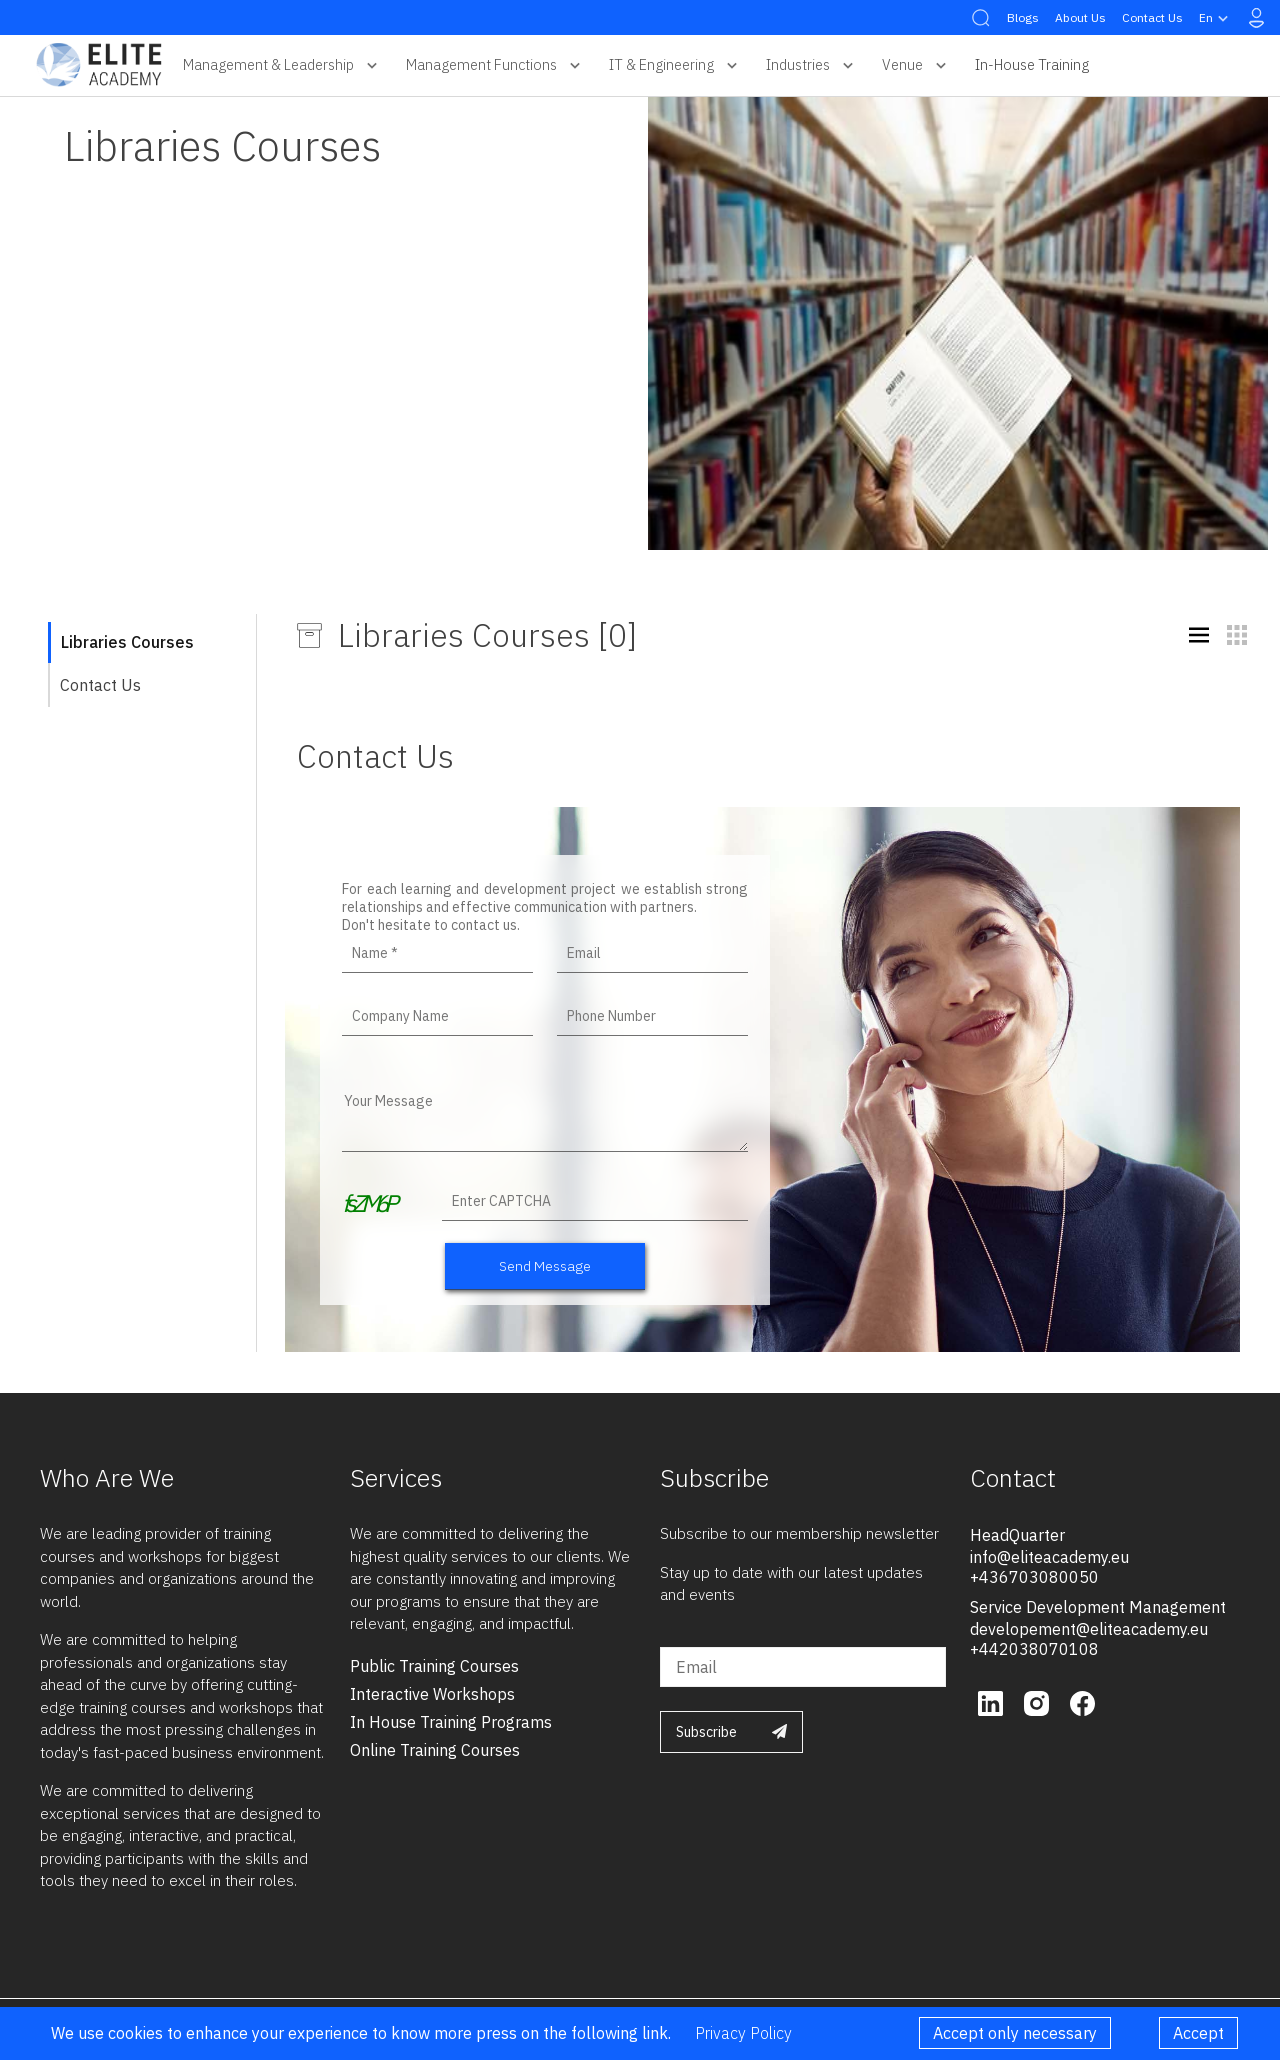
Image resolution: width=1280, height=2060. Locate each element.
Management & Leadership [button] (282, 65)
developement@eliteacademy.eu (1089, 1629)
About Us (1080, 17)
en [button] (1216, 18)
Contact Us (1152, 17)
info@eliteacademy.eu (1049, 1557)
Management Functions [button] (495, 65)
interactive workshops (432, 1694)
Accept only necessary (1015, 2033)
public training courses (434, 1666)
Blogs (1023, 17)
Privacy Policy (743, 2033)
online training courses (435, 1750)
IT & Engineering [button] (675, 65)
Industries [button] (812, 65)
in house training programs (451, 1722)
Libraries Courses (127, 642)
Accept (1198, 2033)
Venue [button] (916, 65)
